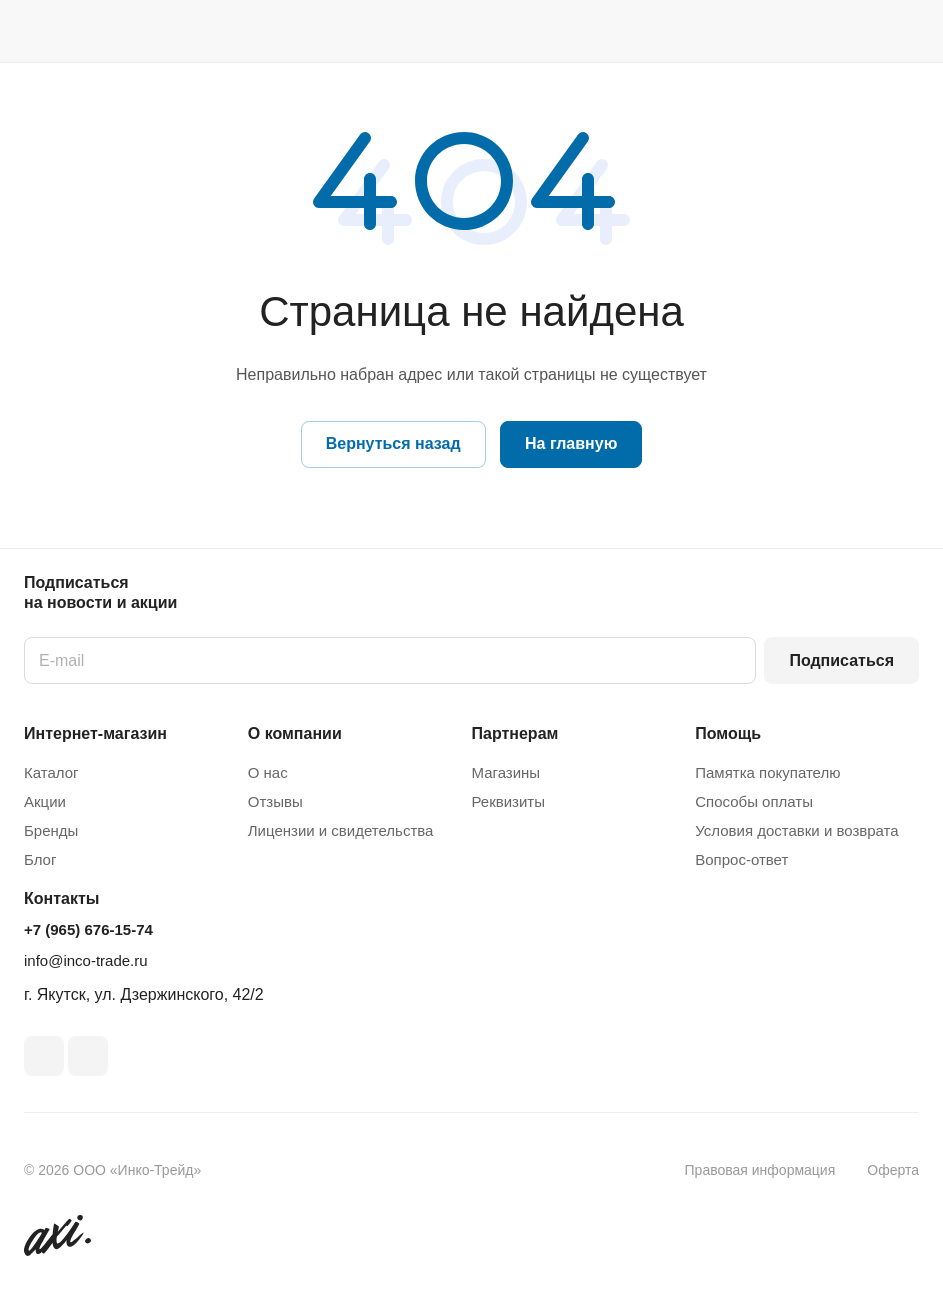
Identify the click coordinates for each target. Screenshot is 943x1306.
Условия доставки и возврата (796, 830)
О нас (268, 772)
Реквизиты (509, 801)
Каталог (51, 772)
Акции (45, 801)
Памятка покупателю (767, 772)
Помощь (728, 733)
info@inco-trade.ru (86, 960)
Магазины (506, 772)
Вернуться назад (393, 443)
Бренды (51, 830)
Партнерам (515, 733)
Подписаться (841, 660)
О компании (295, 733)
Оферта (893, 1170)
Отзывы (275, 801)
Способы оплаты (754, 801)
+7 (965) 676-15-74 (88, 929)
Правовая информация (760, 1170)
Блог (40, 859)
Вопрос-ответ (741, 859)
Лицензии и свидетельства (341, 830)
